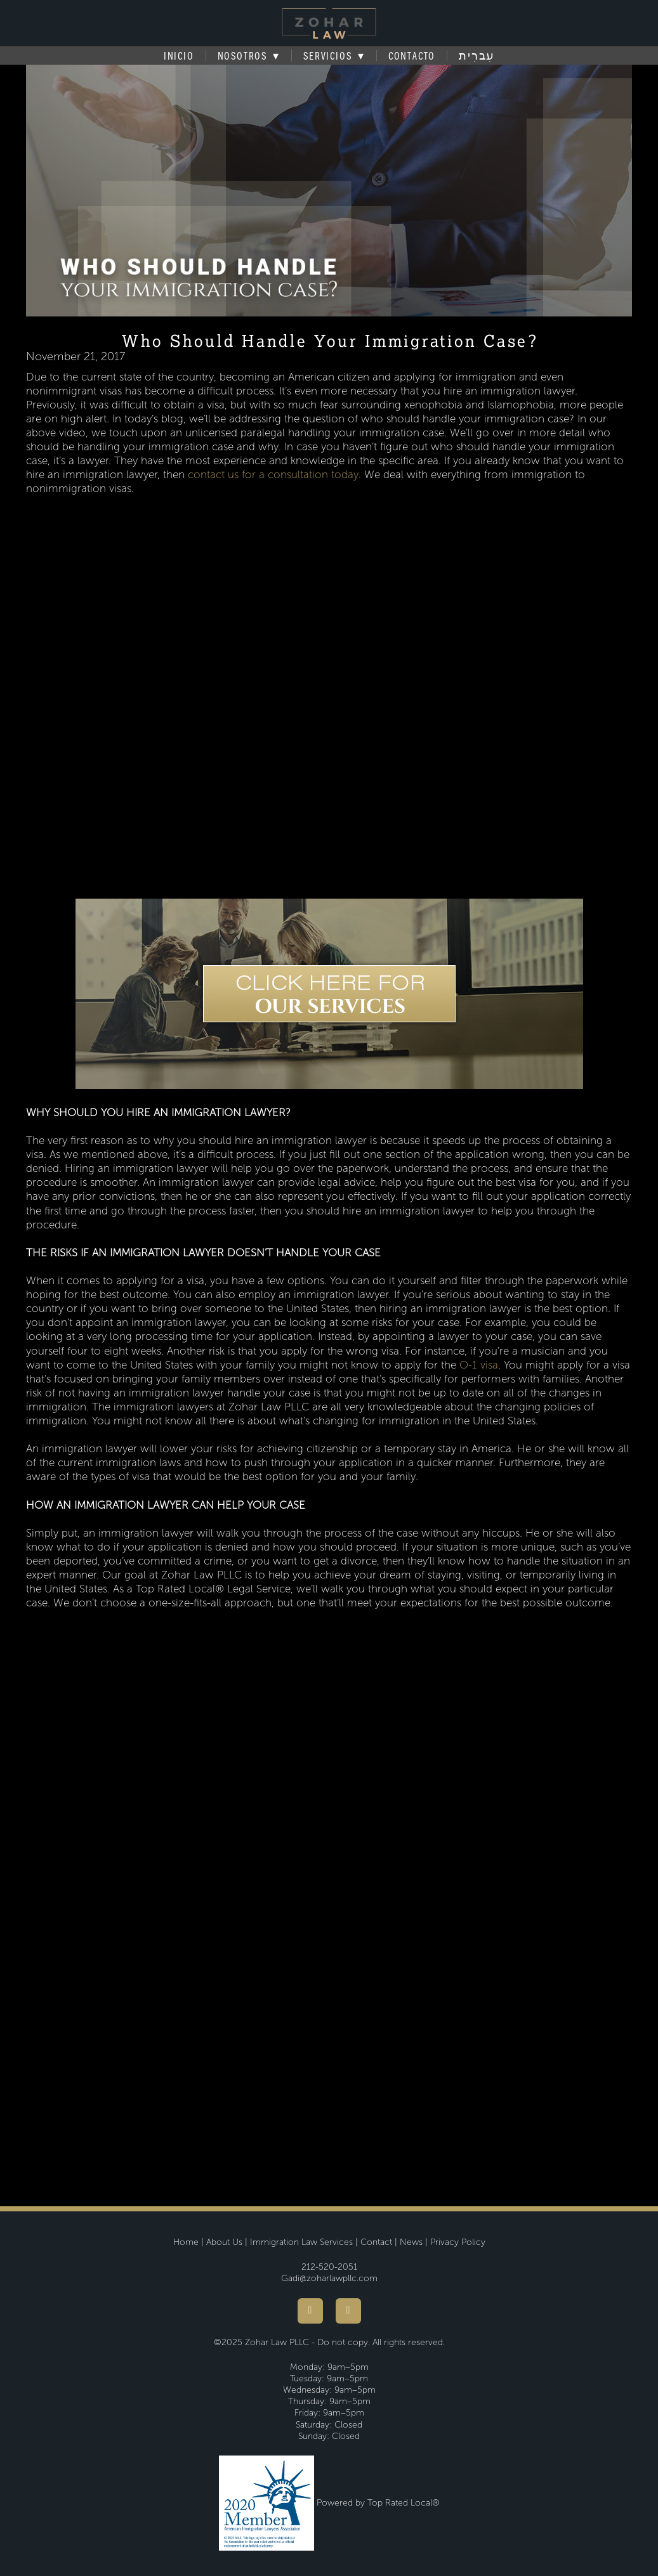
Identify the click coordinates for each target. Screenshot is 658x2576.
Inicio (179, 56)
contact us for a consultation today (273, 475)
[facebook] (310, 2311)
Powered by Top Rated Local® (378, 2503)
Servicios (333, 56)
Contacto (411, 56)
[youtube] (348, 2311)
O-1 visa (478, 1365)
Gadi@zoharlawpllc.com (329, 2278)
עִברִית (476, 56)
